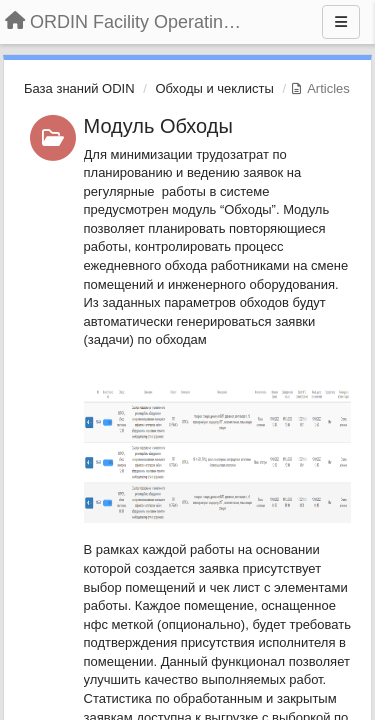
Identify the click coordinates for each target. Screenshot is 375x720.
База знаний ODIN (79, 88)
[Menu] (341, 22)
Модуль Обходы (158, 126)
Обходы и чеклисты (214, 88)
